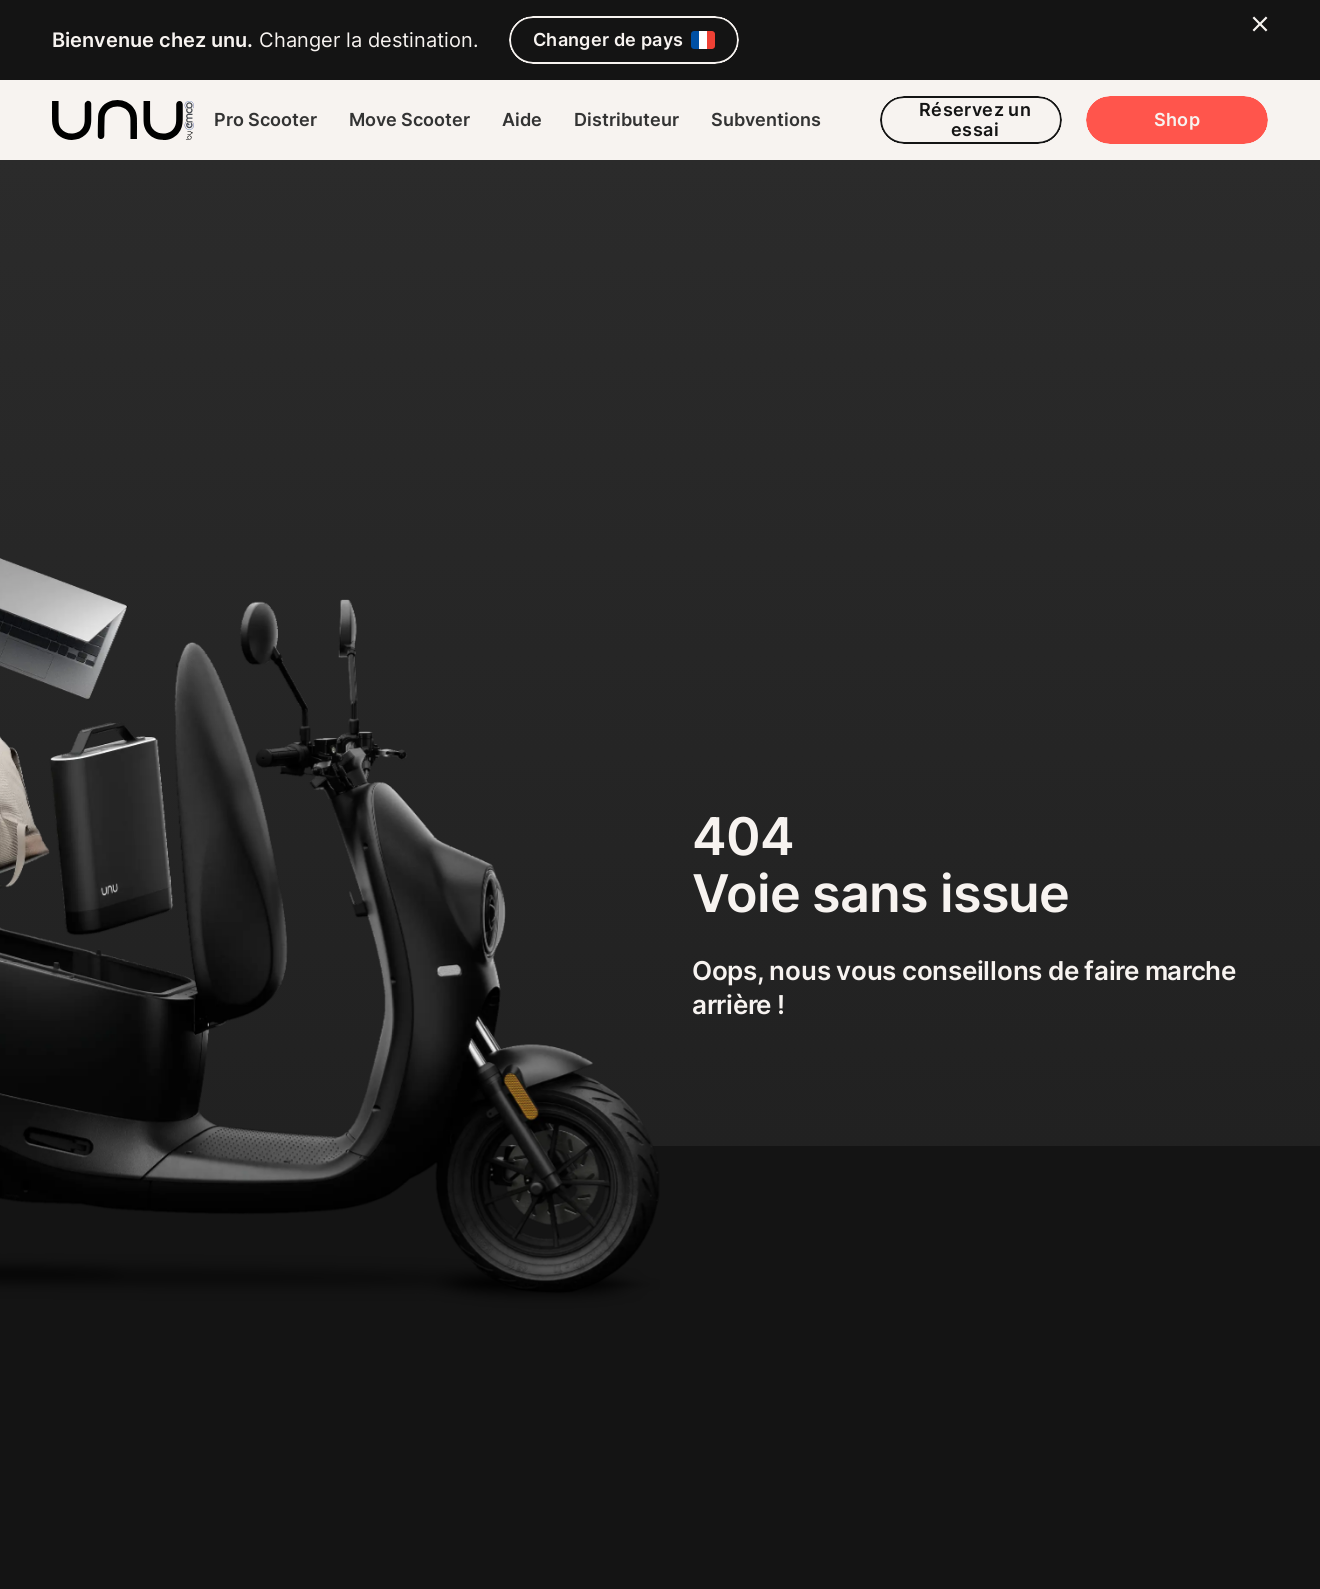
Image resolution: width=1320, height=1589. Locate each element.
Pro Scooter (265, 119)
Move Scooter (409, 119)
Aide (522, 119)
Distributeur (626, 119)
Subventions (766, 119)
